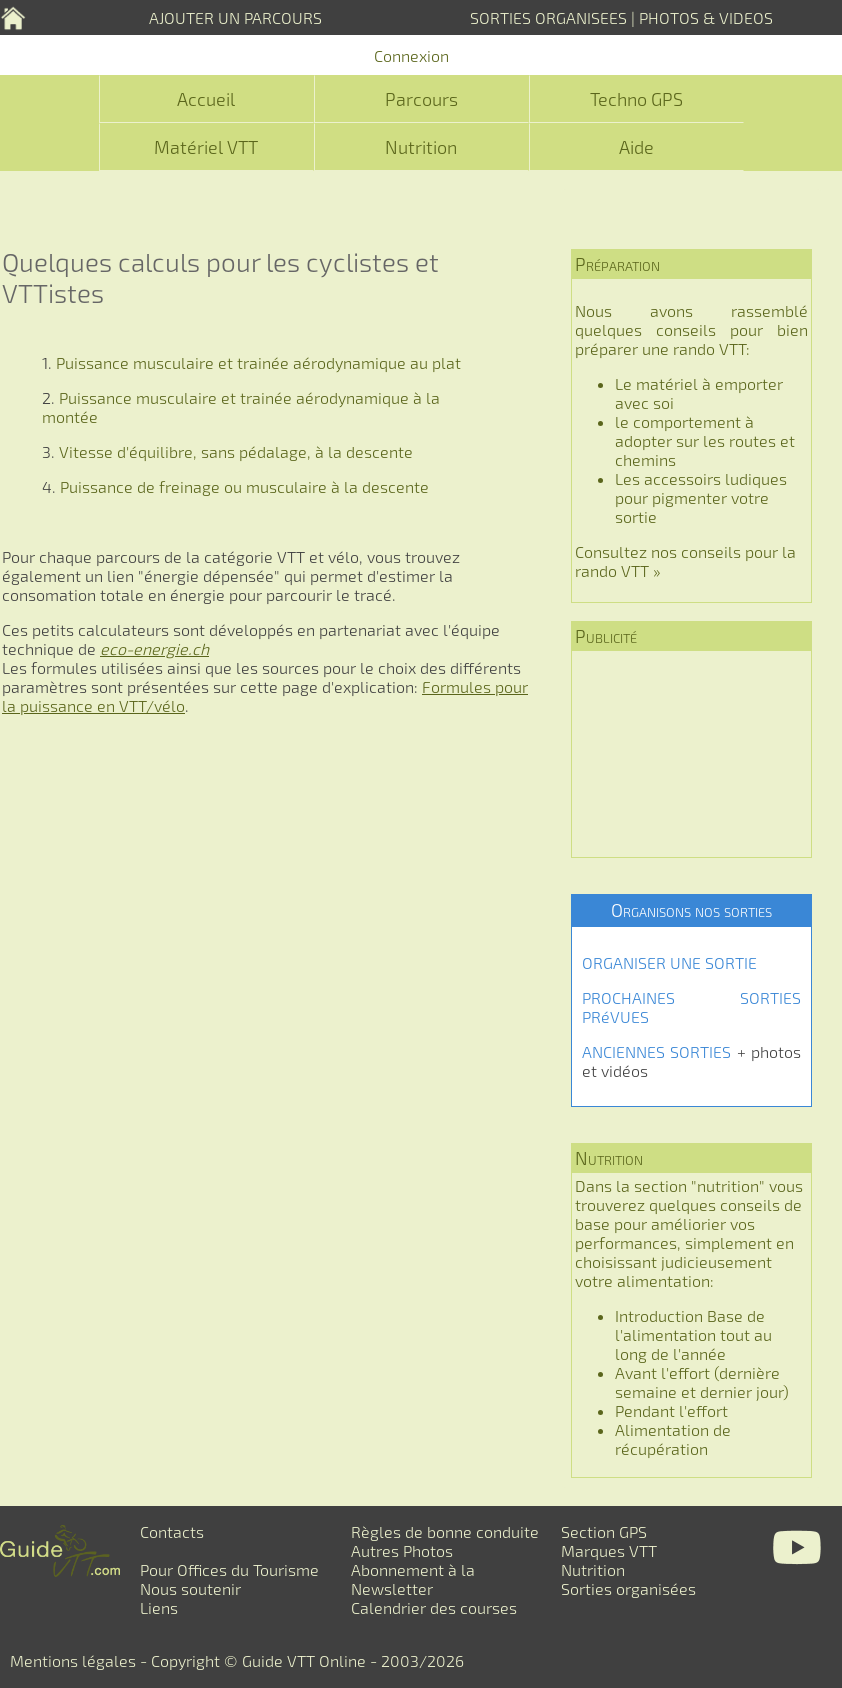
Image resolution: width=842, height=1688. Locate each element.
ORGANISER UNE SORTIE (669, 962)
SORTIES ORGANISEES (548, 17)
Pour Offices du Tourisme (229, 1569)
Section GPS (604, 1531)
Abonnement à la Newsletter (413, 1579)
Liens (159, 1607)
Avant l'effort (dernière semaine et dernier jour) (702, 1382)
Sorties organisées (628, 1588)
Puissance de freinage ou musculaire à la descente (244, 486)
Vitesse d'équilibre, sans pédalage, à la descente (236, 451)
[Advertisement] (691, 754)
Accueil (206, 99)
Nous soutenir (190, 1588)
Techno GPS (636, 99)
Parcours (421, 99)
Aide (636, 147)
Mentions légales (73, 1660)
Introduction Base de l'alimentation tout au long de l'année (693, 1334)
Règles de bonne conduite (445, 1531)
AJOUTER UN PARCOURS (235, 17)
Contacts (172, 1531)
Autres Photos (402, 1550)
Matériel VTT (206, 147)
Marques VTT (609, 1550)
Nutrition (421, 147)
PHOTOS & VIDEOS (706, 17)
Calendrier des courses (434, 1607)
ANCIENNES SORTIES (656, 1051)
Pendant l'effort (671, 1410)
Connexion (411, 55)
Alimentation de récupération (673, 1439)
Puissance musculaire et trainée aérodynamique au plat (258, 362)
